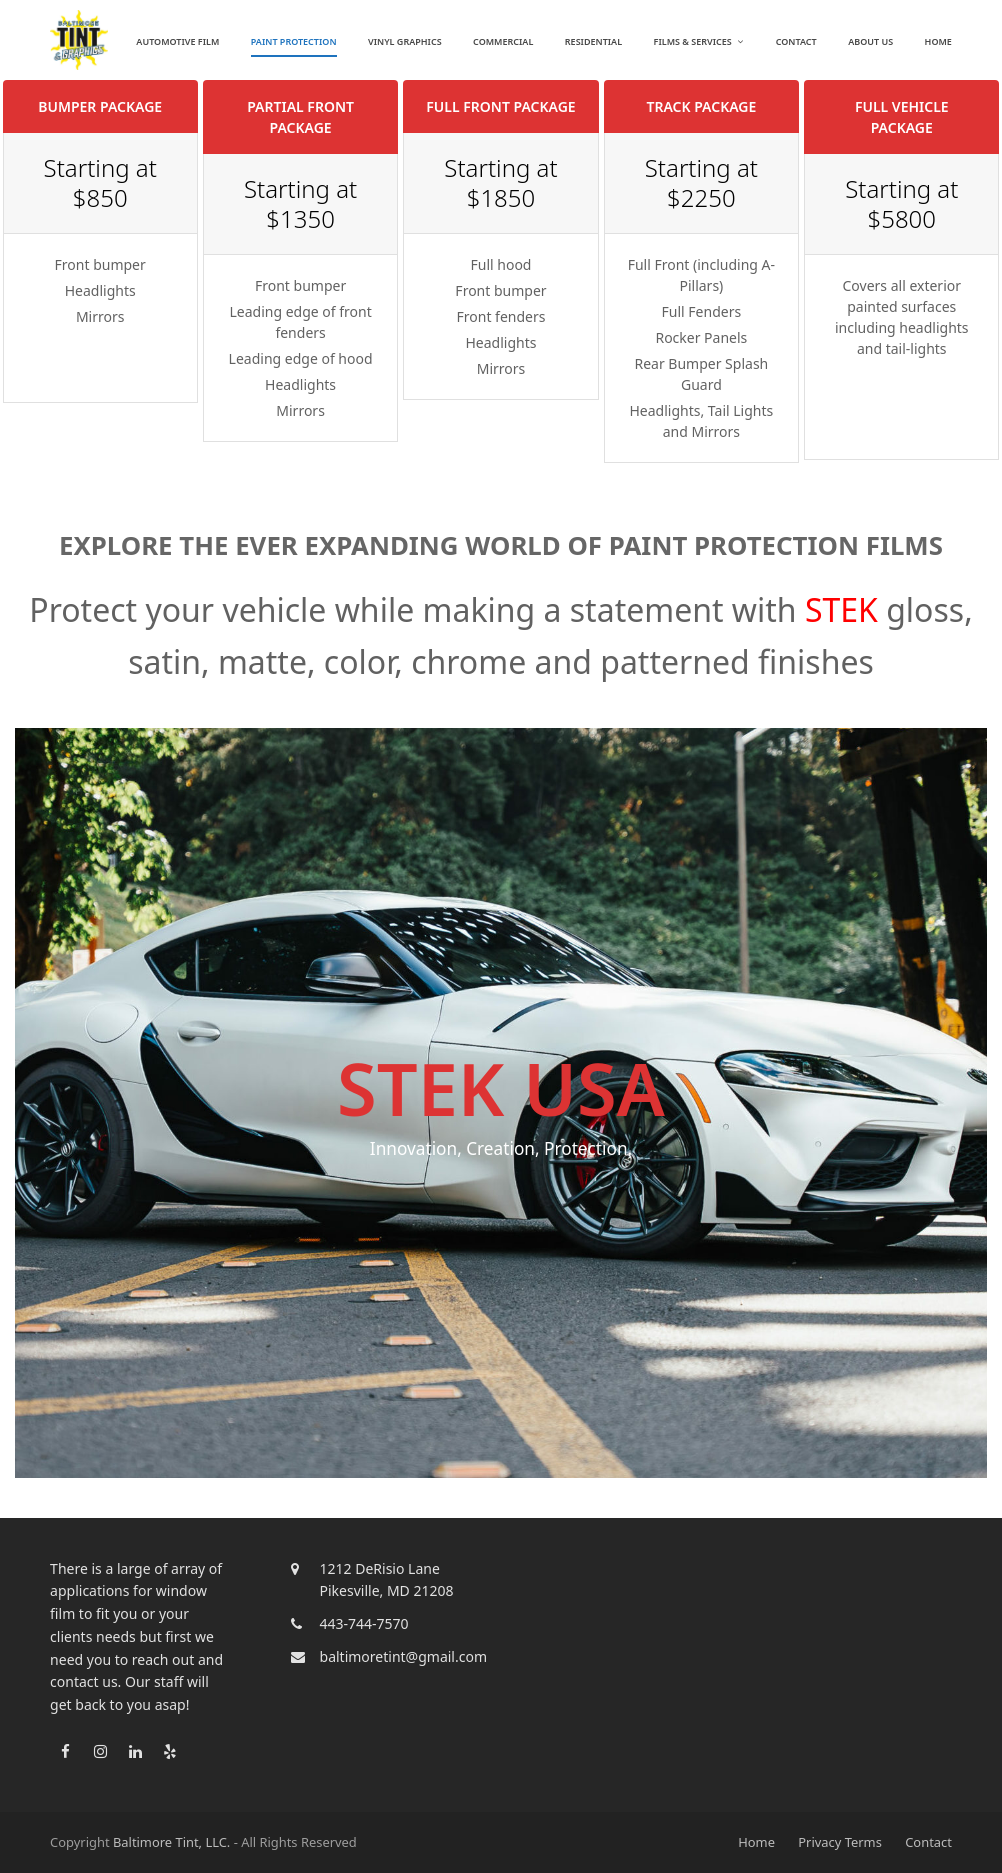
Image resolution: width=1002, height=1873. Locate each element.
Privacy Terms (840, 1842)
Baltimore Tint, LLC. (171, 1842)
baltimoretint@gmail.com (403, 1656)
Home (756, 1842)
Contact (928, 1842)
